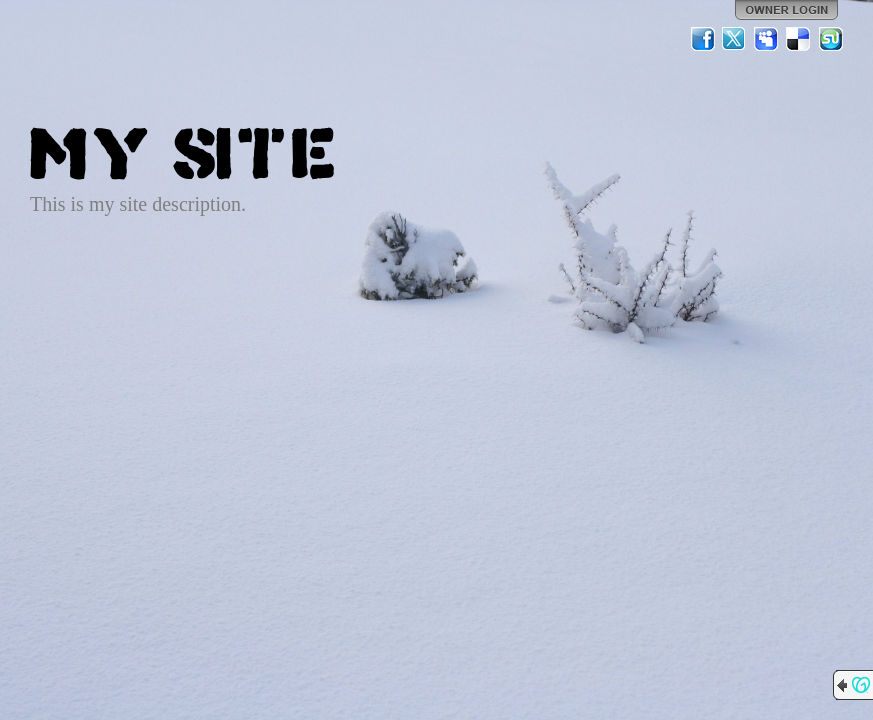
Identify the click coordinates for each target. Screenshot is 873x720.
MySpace (767, 39)
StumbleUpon (831, 39)
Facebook (703, 39)
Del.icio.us (799, 39)
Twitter (735, 39)
